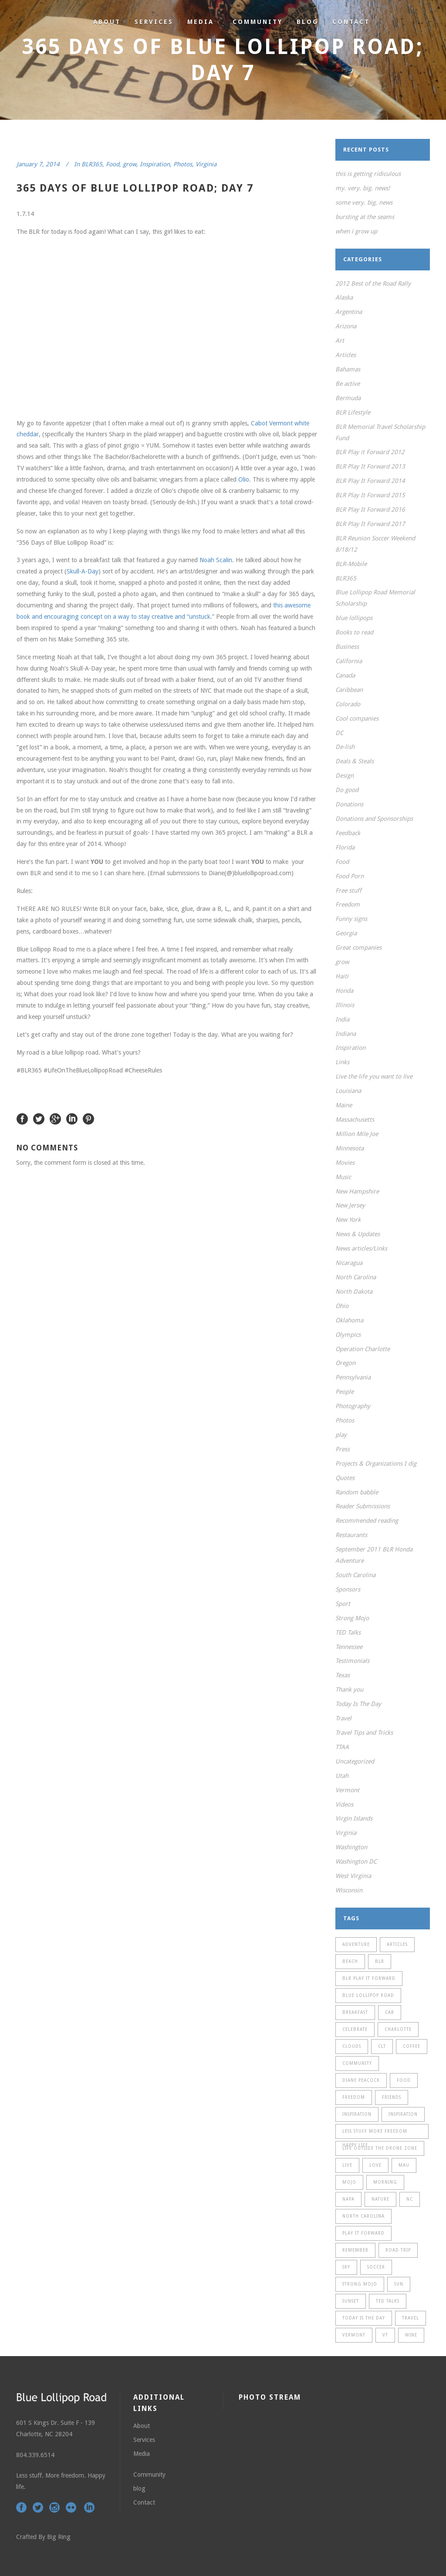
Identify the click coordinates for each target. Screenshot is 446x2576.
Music (343, 1176)
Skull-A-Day (82, 571)
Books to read (354, 632)
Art (339, 340)
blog (139, 2488)
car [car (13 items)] (389, 2012)
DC (339, 732)
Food (112, 164)
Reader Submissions (362, 1506)
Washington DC (356, 1861)
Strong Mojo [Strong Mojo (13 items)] (359, 2284)
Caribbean (349, 689)
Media (141, 2453)
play (341, 1434)
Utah (341, 1775)
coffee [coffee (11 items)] (411, 2046)
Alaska (344, 297)
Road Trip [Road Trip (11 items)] (398, 2250)
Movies (345, 1162)
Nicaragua (348, 1262)
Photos (182, 164)
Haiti (341, 976)
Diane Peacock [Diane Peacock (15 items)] (361, 2080)
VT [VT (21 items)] (385, 2335)
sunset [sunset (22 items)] (350, 2301)
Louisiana (348, 1090)
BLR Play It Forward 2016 (370, 509)
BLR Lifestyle (352, 412)
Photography (352, 1406)
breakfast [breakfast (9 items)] (355, 2012)
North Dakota (353, 1291)
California (348, 660)
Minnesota (349, 1148)
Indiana (345, 1033)
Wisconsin (348, 1890)
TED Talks (348, 1632)
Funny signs (351, 918)
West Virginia (353, 1875)
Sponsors (347, 1589)
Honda (344, 990)
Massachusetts (354, 1119)
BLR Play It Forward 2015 (370, 495)
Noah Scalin (215, 559)
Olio (243, 479)
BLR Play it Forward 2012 (370, 451)
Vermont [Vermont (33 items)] (353, 2335)
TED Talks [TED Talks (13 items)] (387, 2301)
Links (342, 1062)
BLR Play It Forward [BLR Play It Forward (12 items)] (368, 1978)
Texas (342, 1675)
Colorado (347, 704)
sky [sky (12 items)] (346, 2267)
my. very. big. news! (362, 188)
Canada (345, 675)
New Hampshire (357, 1191)
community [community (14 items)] (357, 2063)
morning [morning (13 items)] (385, 2182)
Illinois (344, 1004)
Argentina (348, 311)
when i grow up (356, 231)
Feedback (347, 832)
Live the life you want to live (373, 1076)
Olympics (348, 1334)
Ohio (341, 1305)
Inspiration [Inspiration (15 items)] (357, 2114)
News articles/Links (361, 1248)
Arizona (345, 326)
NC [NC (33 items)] (409, 2199)
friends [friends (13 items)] (391, 2097)
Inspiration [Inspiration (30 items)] (403, 2114)
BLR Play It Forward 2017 (370, 523)
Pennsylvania (353, 1377)
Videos (344, 1804)
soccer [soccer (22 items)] (376, 2267)
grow (129, 164)
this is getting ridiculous (368, 173)
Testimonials (352, 1660)
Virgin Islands (353, 1818)
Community (149, 2474)
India (342, 1019)
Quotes (345, 1477)
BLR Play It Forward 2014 (370, 480)
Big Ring (59, 2536)
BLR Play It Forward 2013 (370, 466)
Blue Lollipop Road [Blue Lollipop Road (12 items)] (368, 1995)
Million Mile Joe (356, 1133)
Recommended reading (366, 1520)
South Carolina (355, 1574)
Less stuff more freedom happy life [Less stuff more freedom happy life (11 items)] (374, 2134)
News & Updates (357, 1234)
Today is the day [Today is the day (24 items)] (363, 2318)
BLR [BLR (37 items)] (379, 1961)
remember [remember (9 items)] (355, 2250)
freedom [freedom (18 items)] (353, 2097)
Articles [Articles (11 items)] (397, 1944)
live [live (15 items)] (347, 2165)
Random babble (356, 1492)
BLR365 (91, 164)
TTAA (342, 1746)
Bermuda (348, 397)
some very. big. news (363, 202)
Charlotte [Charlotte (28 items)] (398, 2029)
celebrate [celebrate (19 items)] (355, 2029)
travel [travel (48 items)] (410, 2318)
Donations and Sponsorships (374, 818)
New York (348, 1219)
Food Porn (349, 876)
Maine (343, 1105)
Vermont (347, 1790)
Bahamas (347, 369)
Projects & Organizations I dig (375, 1463)
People (344, 1391)
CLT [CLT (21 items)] (382, 2046)
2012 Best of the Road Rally (373, 283)
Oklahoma (349, 1320)
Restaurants (351, 1534)
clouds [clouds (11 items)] (351, 2046)
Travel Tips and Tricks (364, 1732)
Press (342, 1449)
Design (344, 775)
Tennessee (348, 1646)
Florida (345, 847)
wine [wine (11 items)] (411, 2335)
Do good (346, 789)
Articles (345, 354)
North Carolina (355, 1277)
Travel (343, 1718)
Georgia (346, 933)
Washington (351, 1847)
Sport (342, 1603)
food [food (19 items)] (404, 2080)
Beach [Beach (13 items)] (350, 1961)
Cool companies (356, 718)
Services (144, 2439)
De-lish (345, 746)
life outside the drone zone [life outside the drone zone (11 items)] (379, 2148)
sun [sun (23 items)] (398, 2284)
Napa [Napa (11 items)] (348, 2199)
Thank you (349, 1689)
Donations (349, 804)
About (141, 2425)
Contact (144, 2502)
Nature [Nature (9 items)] (380, 2199)
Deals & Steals (354, 761)
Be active (347, 383)
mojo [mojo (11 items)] (349, 2182)
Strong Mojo (352, 1618)
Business (347, 646)
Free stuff (348, 890)
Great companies (358, 947)
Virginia (206, 164)
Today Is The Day (358, 1703)
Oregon (345, 1362)
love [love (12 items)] (375, 2165)
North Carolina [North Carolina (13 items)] (363, 2216)
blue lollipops (353, 617)
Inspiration (155, 164)
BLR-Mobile (351, 563)
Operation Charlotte (362, 1348)
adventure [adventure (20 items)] (356, 1944)
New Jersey (350, 1205)
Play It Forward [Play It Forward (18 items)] (363, 2233)
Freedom (347, 904)
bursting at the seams (364, 216)
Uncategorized (354, 1761)
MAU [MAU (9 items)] (404, 2165)
